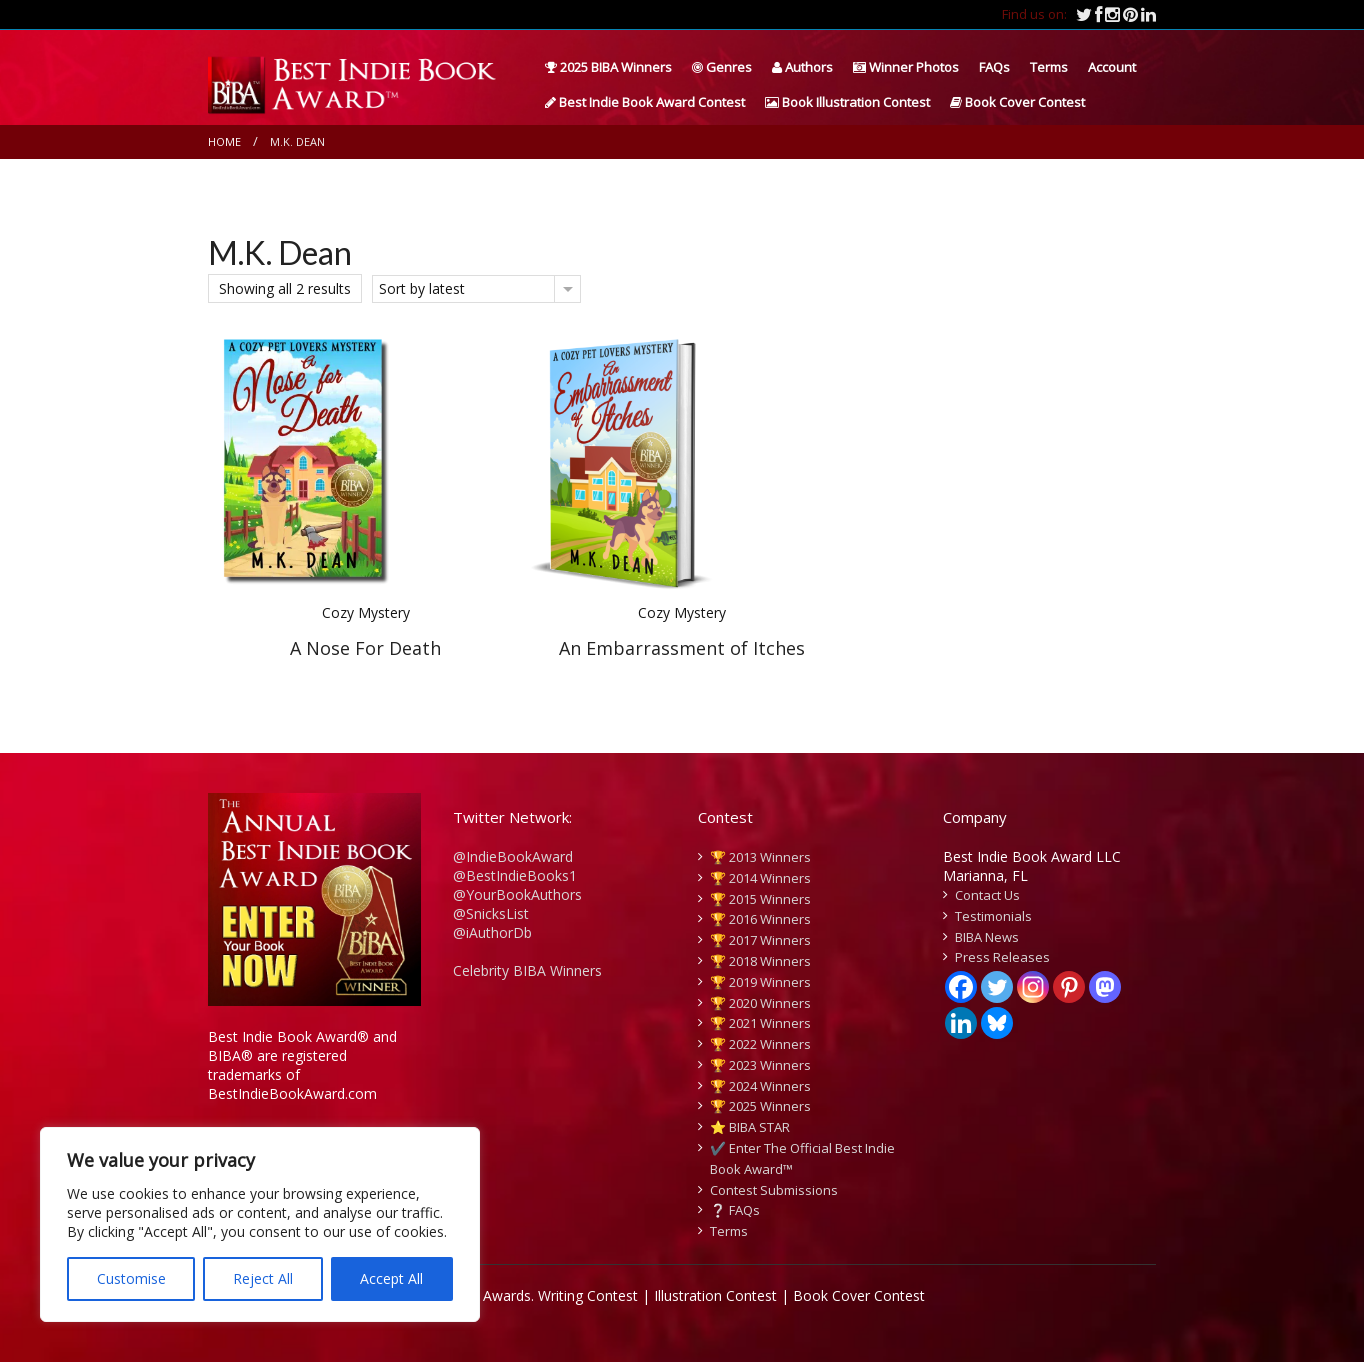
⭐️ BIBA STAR (750, 1127)
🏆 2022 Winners (760, 1044)
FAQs (994, 67)
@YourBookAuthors (517, 894)
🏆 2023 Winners (760, 1065)
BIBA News (987, 937)
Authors (802, 67)
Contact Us (987, 895)
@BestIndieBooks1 (515, 875)
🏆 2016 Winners (760, 919)
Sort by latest (422, 288)
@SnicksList (491, 913)
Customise (131, 1278)
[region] (260, 1224)
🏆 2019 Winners (760, 982)
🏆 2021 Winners (760, 1023)
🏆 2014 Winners (760, 878)
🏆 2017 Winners (760, 940)
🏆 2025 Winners (760, 1106)
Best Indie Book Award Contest (645, 102)
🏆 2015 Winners (760, 899)
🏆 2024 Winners (760, 1086)
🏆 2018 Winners (760, 961)
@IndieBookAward (513, 856)
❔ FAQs (735, 1210)
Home (224, 141)
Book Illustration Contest (847, 102)
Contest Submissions (774, 1190)
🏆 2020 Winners (760, 1003)
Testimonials (993, 916)
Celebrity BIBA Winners (527, 970)
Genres (722, 67)
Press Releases (1002, 957)
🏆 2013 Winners (760, 857)
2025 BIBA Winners (608, 67)
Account (1112, 67)
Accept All (391, 1278)
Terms (1049, 67)
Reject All (263, 1278)
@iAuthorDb (492, 932)
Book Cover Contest (1017, 102)
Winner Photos (906, 67)
